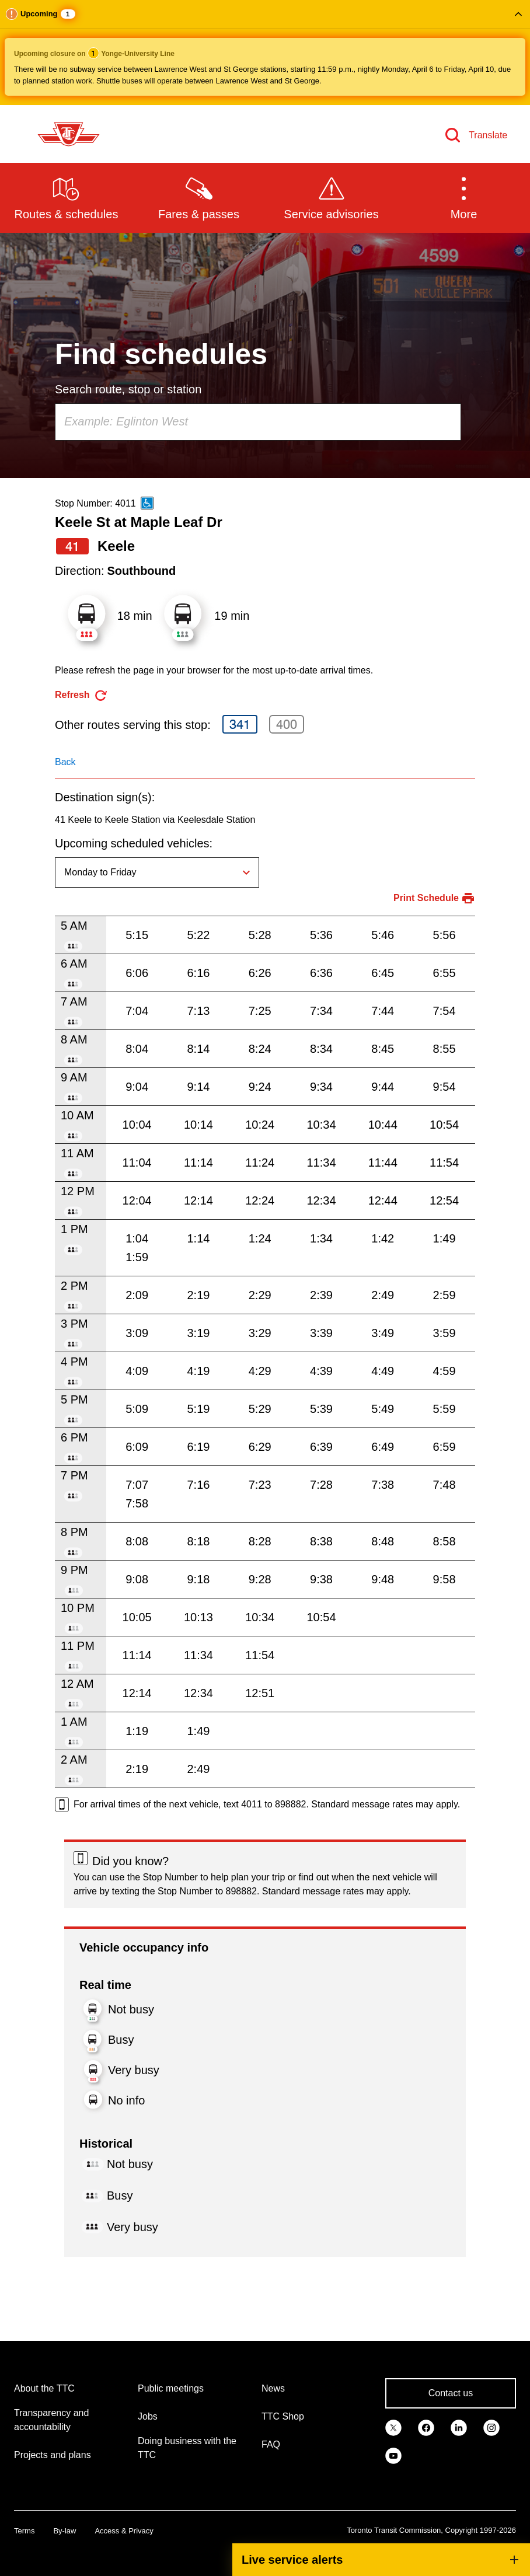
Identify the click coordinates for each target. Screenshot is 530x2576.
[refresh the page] (81, 695)
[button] (265, 52)
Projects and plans (52, 2455)
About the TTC (44, 2388)
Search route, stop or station (128, 389)
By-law (64, 2530)
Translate (488, 135)
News (273, 2388)
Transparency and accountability (51, 2420)
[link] (393, 2427)
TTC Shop (282, 2416)
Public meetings (171, 2388)
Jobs (148, 2416)
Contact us (450, 2393)
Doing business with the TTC (187, 2448)
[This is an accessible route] (147, 503)
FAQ (270, 2444)
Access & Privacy (124, 2530)
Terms (24, 2530)
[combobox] (258, 422)
